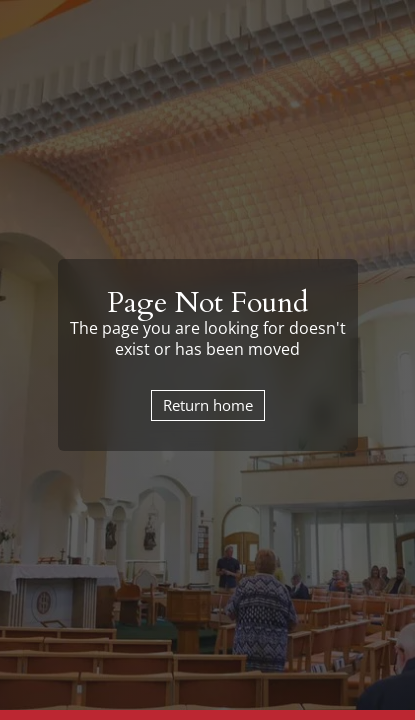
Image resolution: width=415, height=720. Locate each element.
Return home (208, 405)
